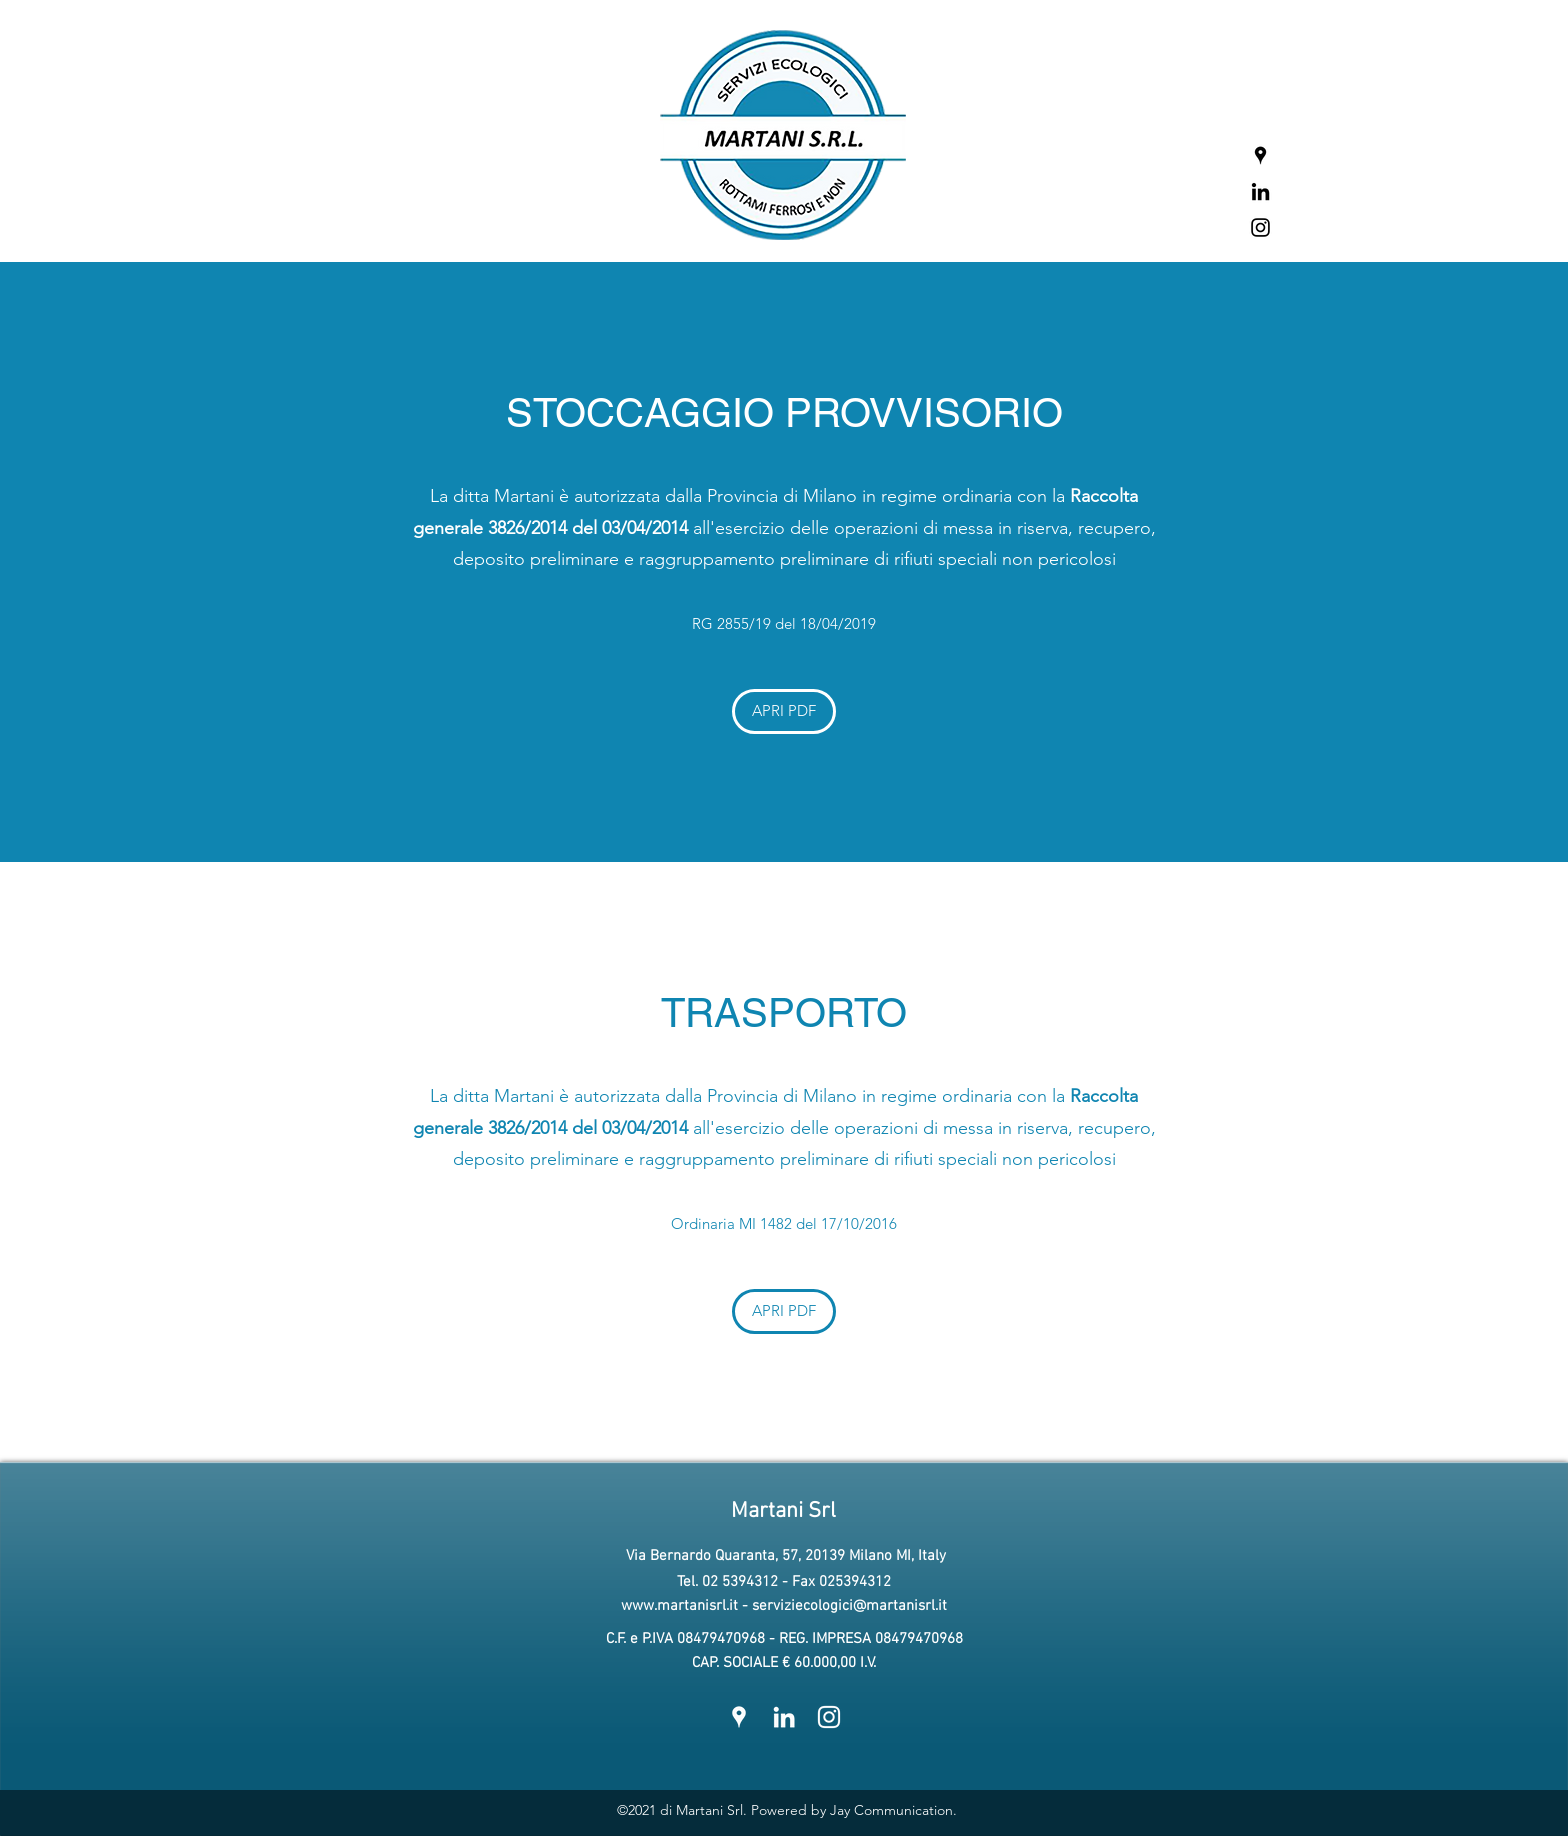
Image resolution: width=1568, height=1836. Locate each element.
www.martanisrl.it (679, 1606)
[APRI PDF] (784, 711)
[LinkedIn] (1260, 191)
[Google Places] (1260, 155)
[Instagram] (1260, 227)
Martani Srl (783, 1511)
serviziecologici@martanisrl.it (849, 1606)
